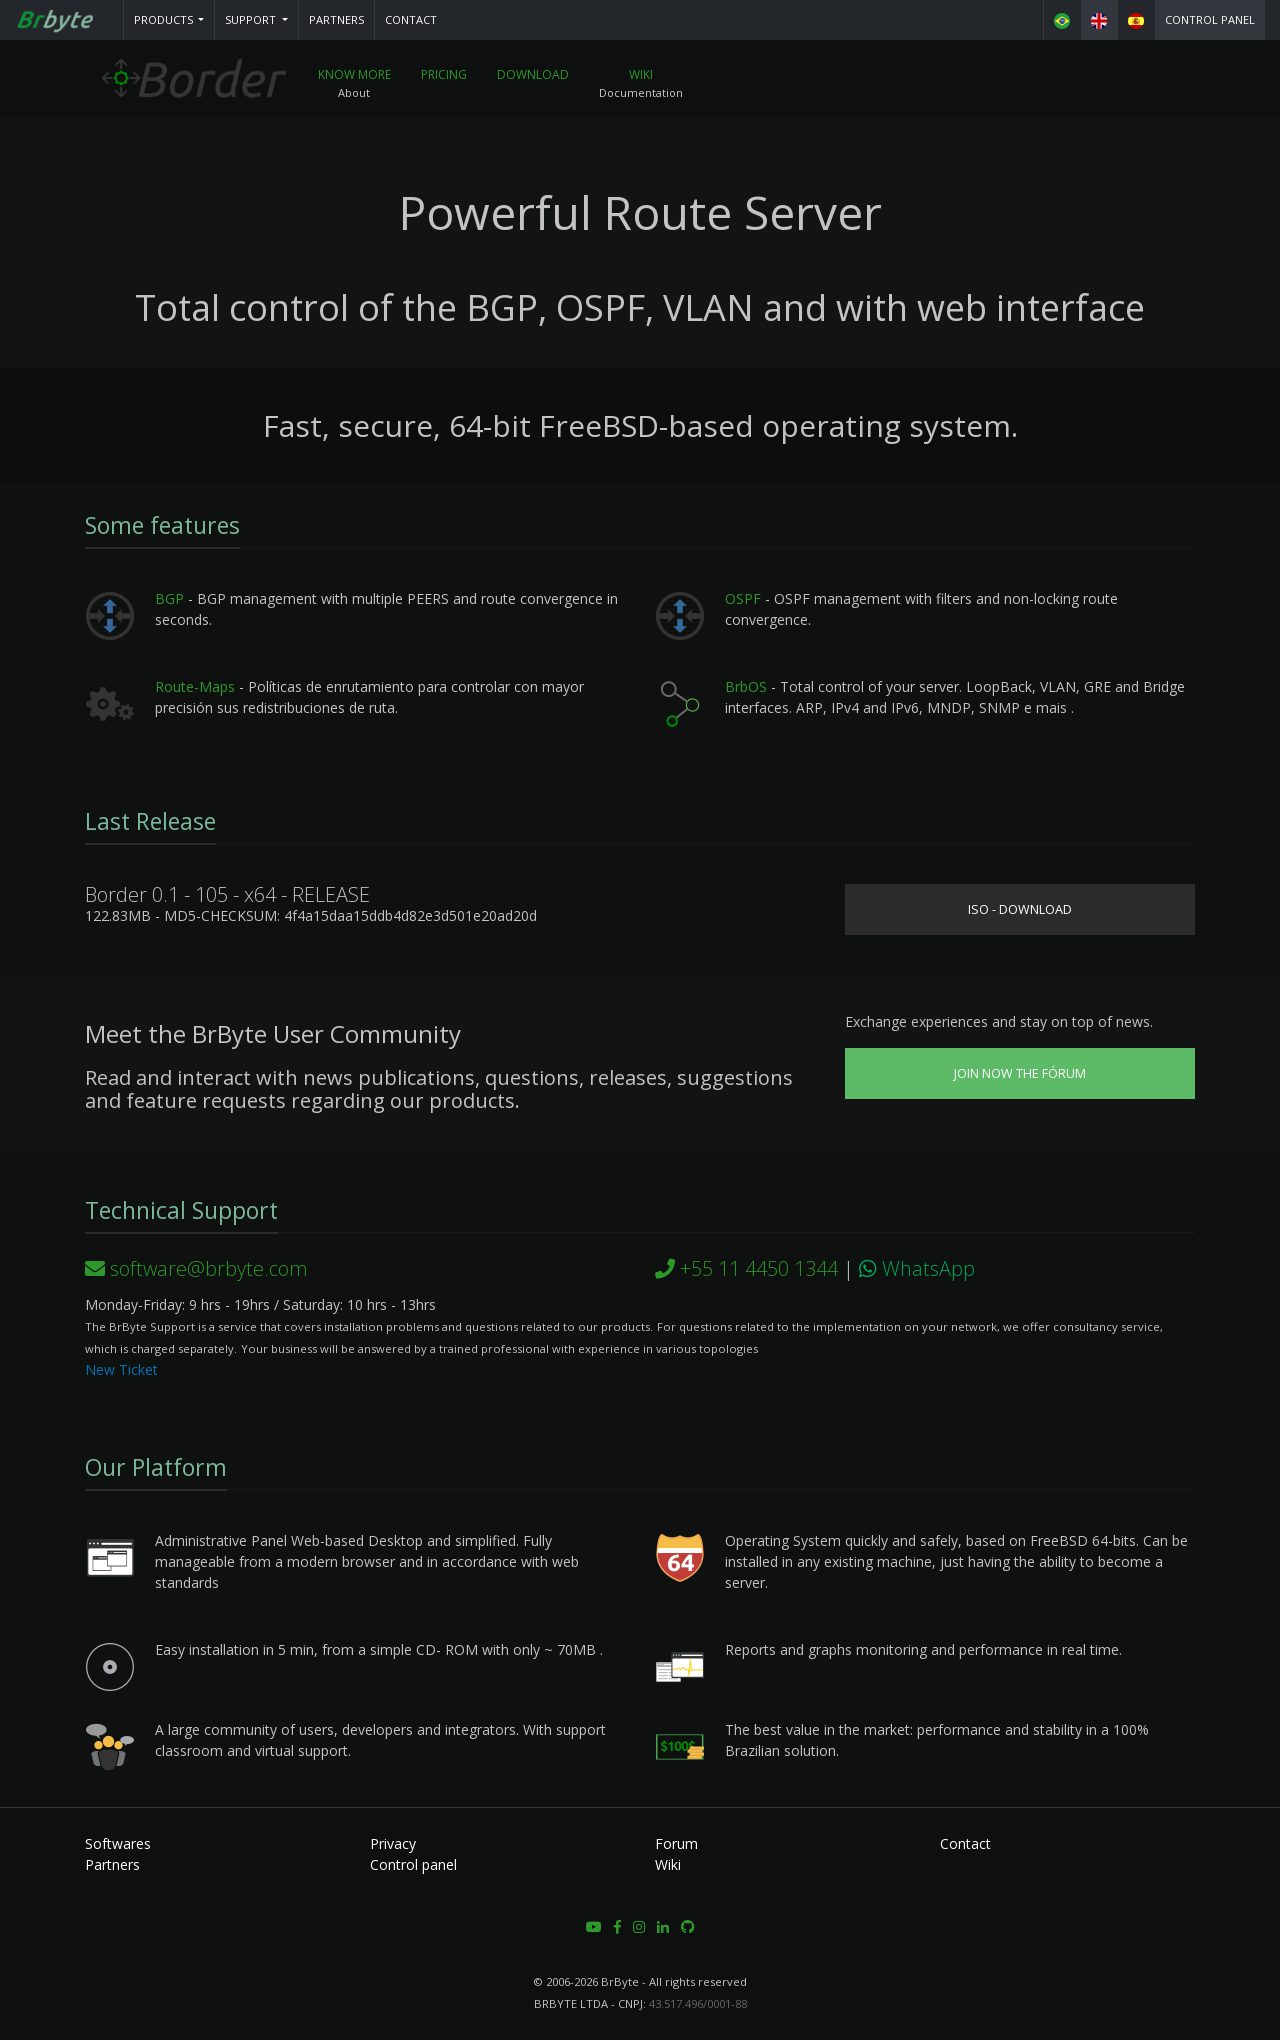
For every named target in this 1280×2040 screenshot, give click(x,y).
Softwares (118, 1843)
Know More (354, 74)
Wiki (641, 74)
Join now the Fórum (1020, 1073)
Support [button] (252, 19)
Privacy (393, 1843)
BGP (169, 598)
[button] (169, 20)
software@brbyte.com (196, 1268)
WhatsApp (917, 1268)
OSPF (743, 598)
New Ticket (121, 1369)
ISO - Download (1020, 909)
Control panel (1210, 19)
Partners (336, 19)
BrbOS (746, 686)
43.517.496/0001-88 (698, 2003)
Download (533, 74)
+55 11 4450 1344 (746, 1268)
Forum (676, 1843)
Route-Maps (195, 686)
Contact (411, 19)
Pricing (444, 74)
